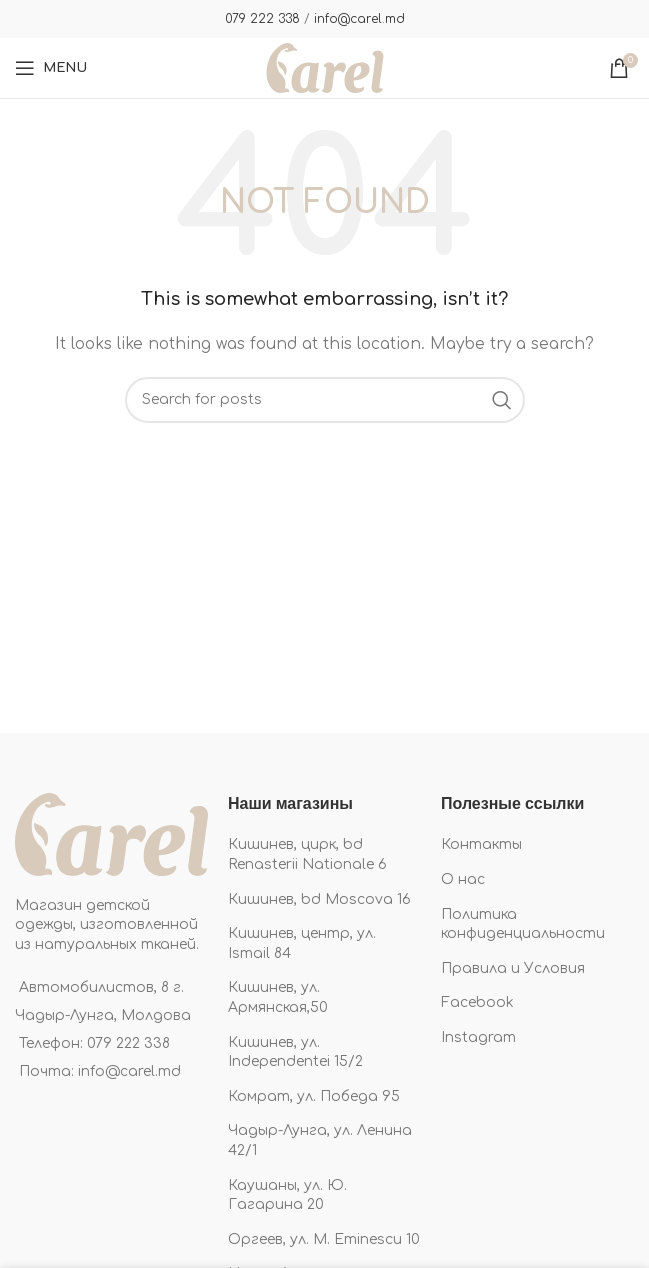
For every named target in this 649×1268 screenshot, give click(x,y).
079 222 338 (262, 19)
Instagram (478, 1037)
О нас (463, 879)
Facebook (477, 1002)
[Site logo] (325, 67)
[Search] (325, 400)
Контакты (481, 844)
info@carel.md (359, 19)
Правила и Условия (513, 968)
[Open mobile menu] (51, 68)
